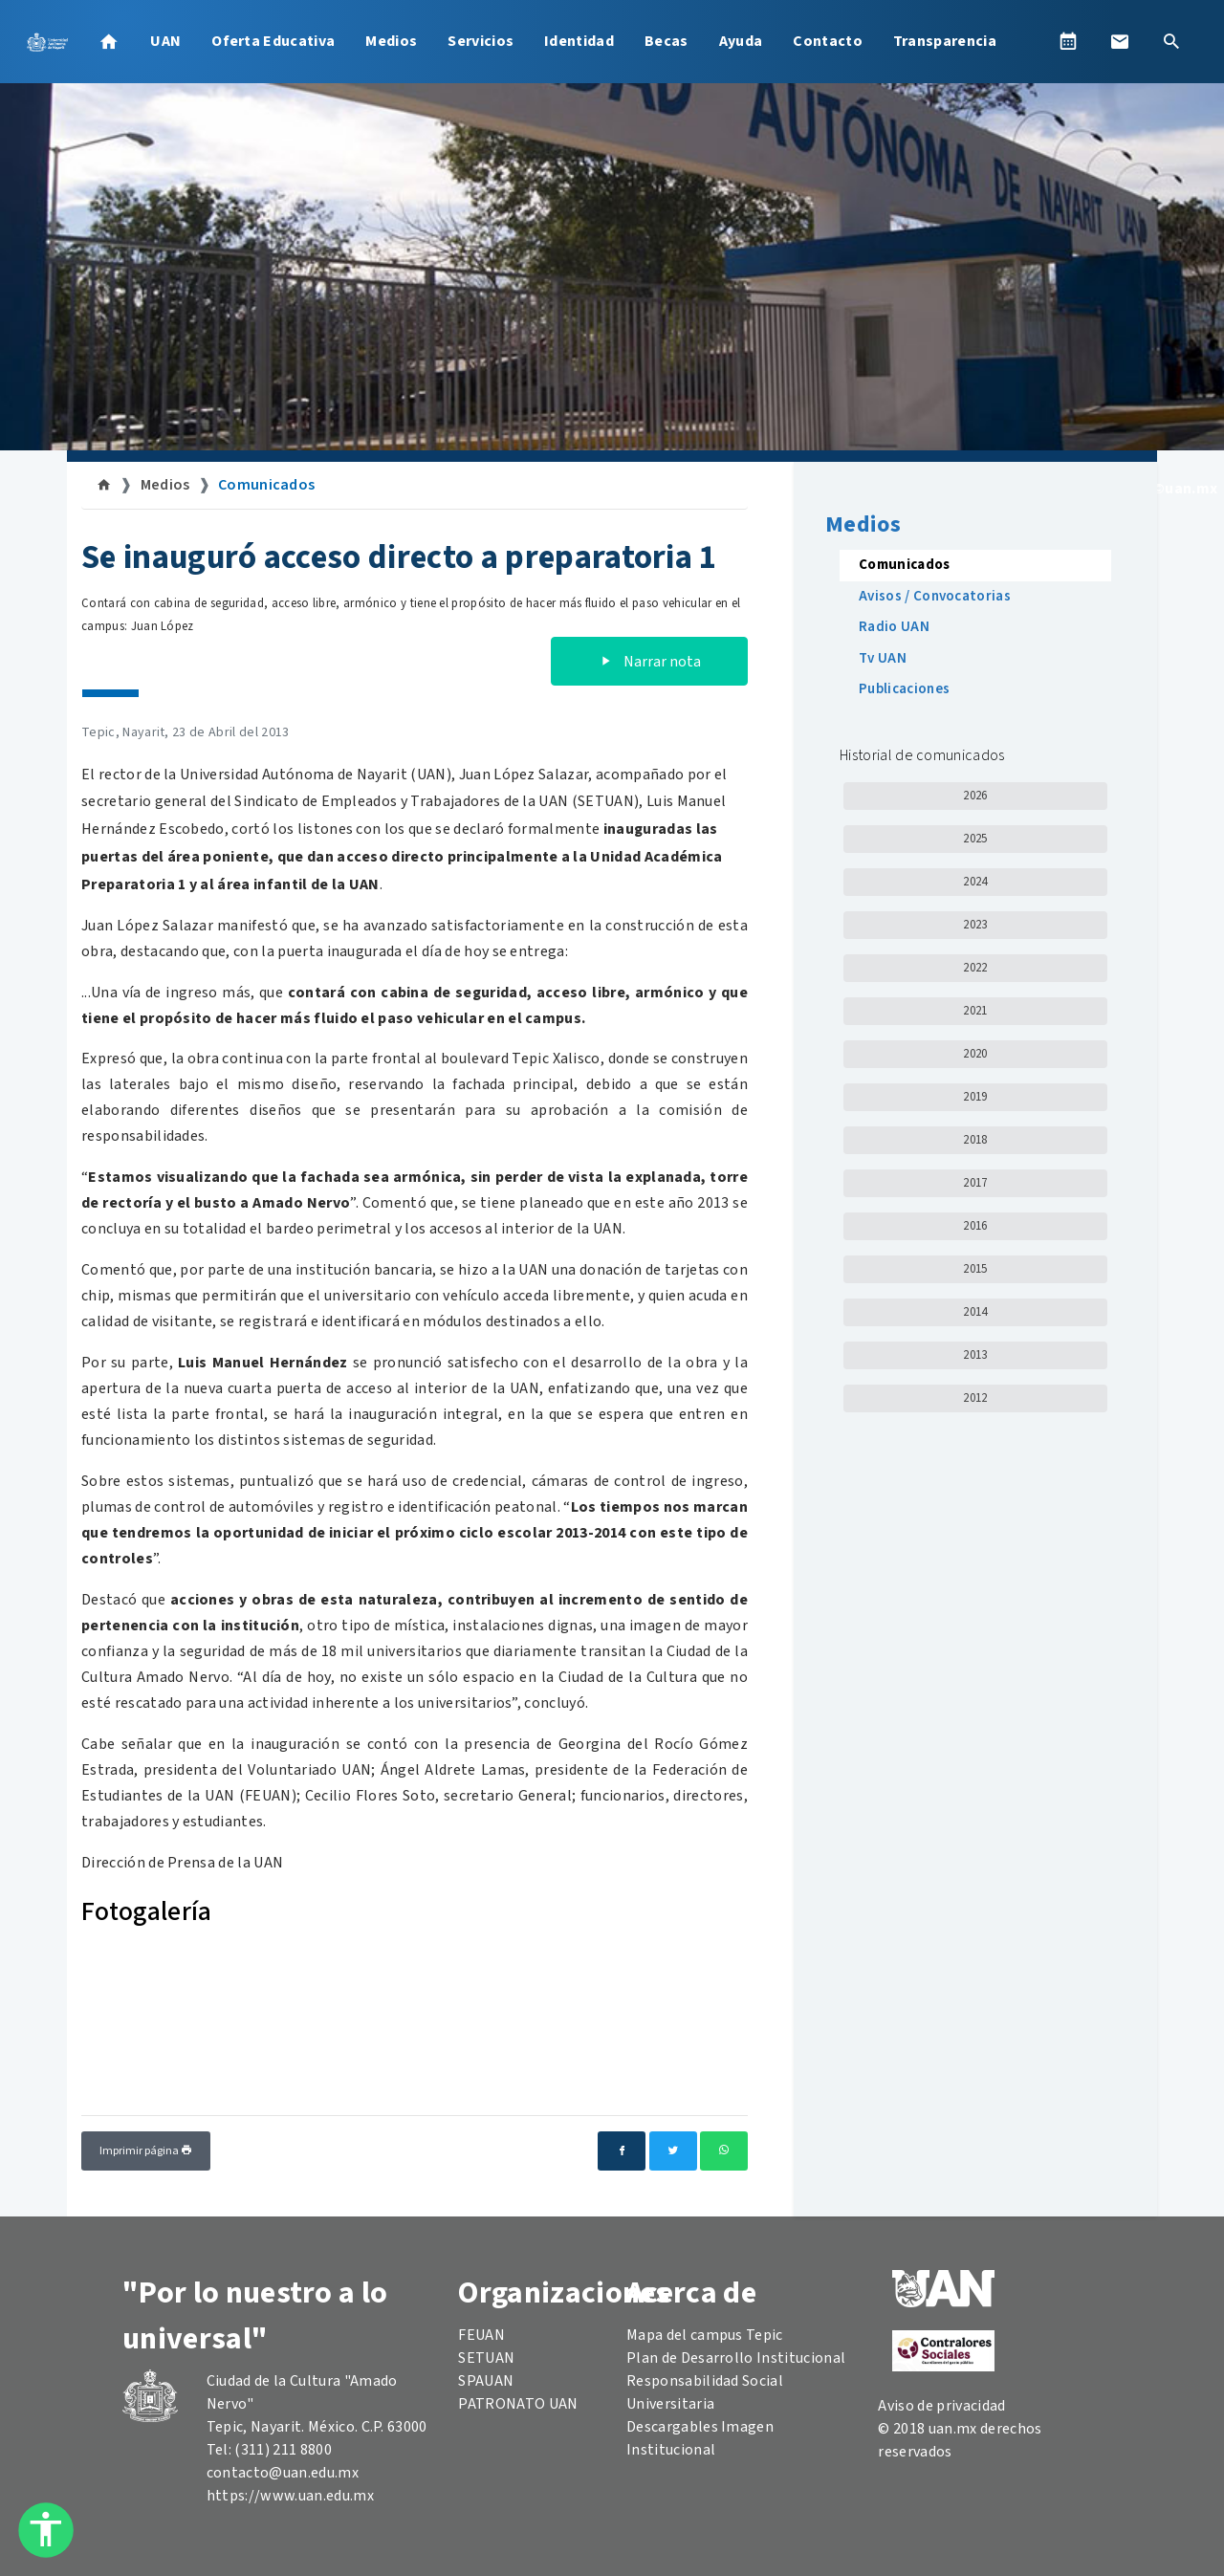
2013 (975, 1355)
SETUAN (486, 2358)
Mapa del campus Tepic (704, 2335)
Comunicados (267, 484)
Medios (391, 41)
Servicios (481, 41)
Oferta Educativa (273, 41)
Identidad (579, 41)
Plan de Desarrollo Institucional (735, 2358)
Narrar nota (649, 661)
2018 (975, 1139)
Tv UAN (883, 658)
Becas (666, 41)
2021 (975, 1010)
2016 (975, 1225)
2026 (975, 795)
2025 (975, 838)
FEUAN (481, 2335)
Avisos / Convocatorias (935, 596)
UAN (165, 41)
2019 (975, 1096)
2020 (975, 1053)
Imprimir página (145, 2151)
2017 (975, 1182)
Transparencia (944, 41)
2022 (975, 967)
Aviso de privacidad (941, 2405)
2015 (975, 1268)
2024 (975, 881)
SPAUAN (486, 2380)
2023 (975, 924)
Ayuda (741, 41)
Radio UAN (894, 627)
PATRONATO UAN (518, 2403)
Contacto (828, 41)
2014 (975, 1312)
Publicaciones (904, 689)
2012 (975, 1398)
